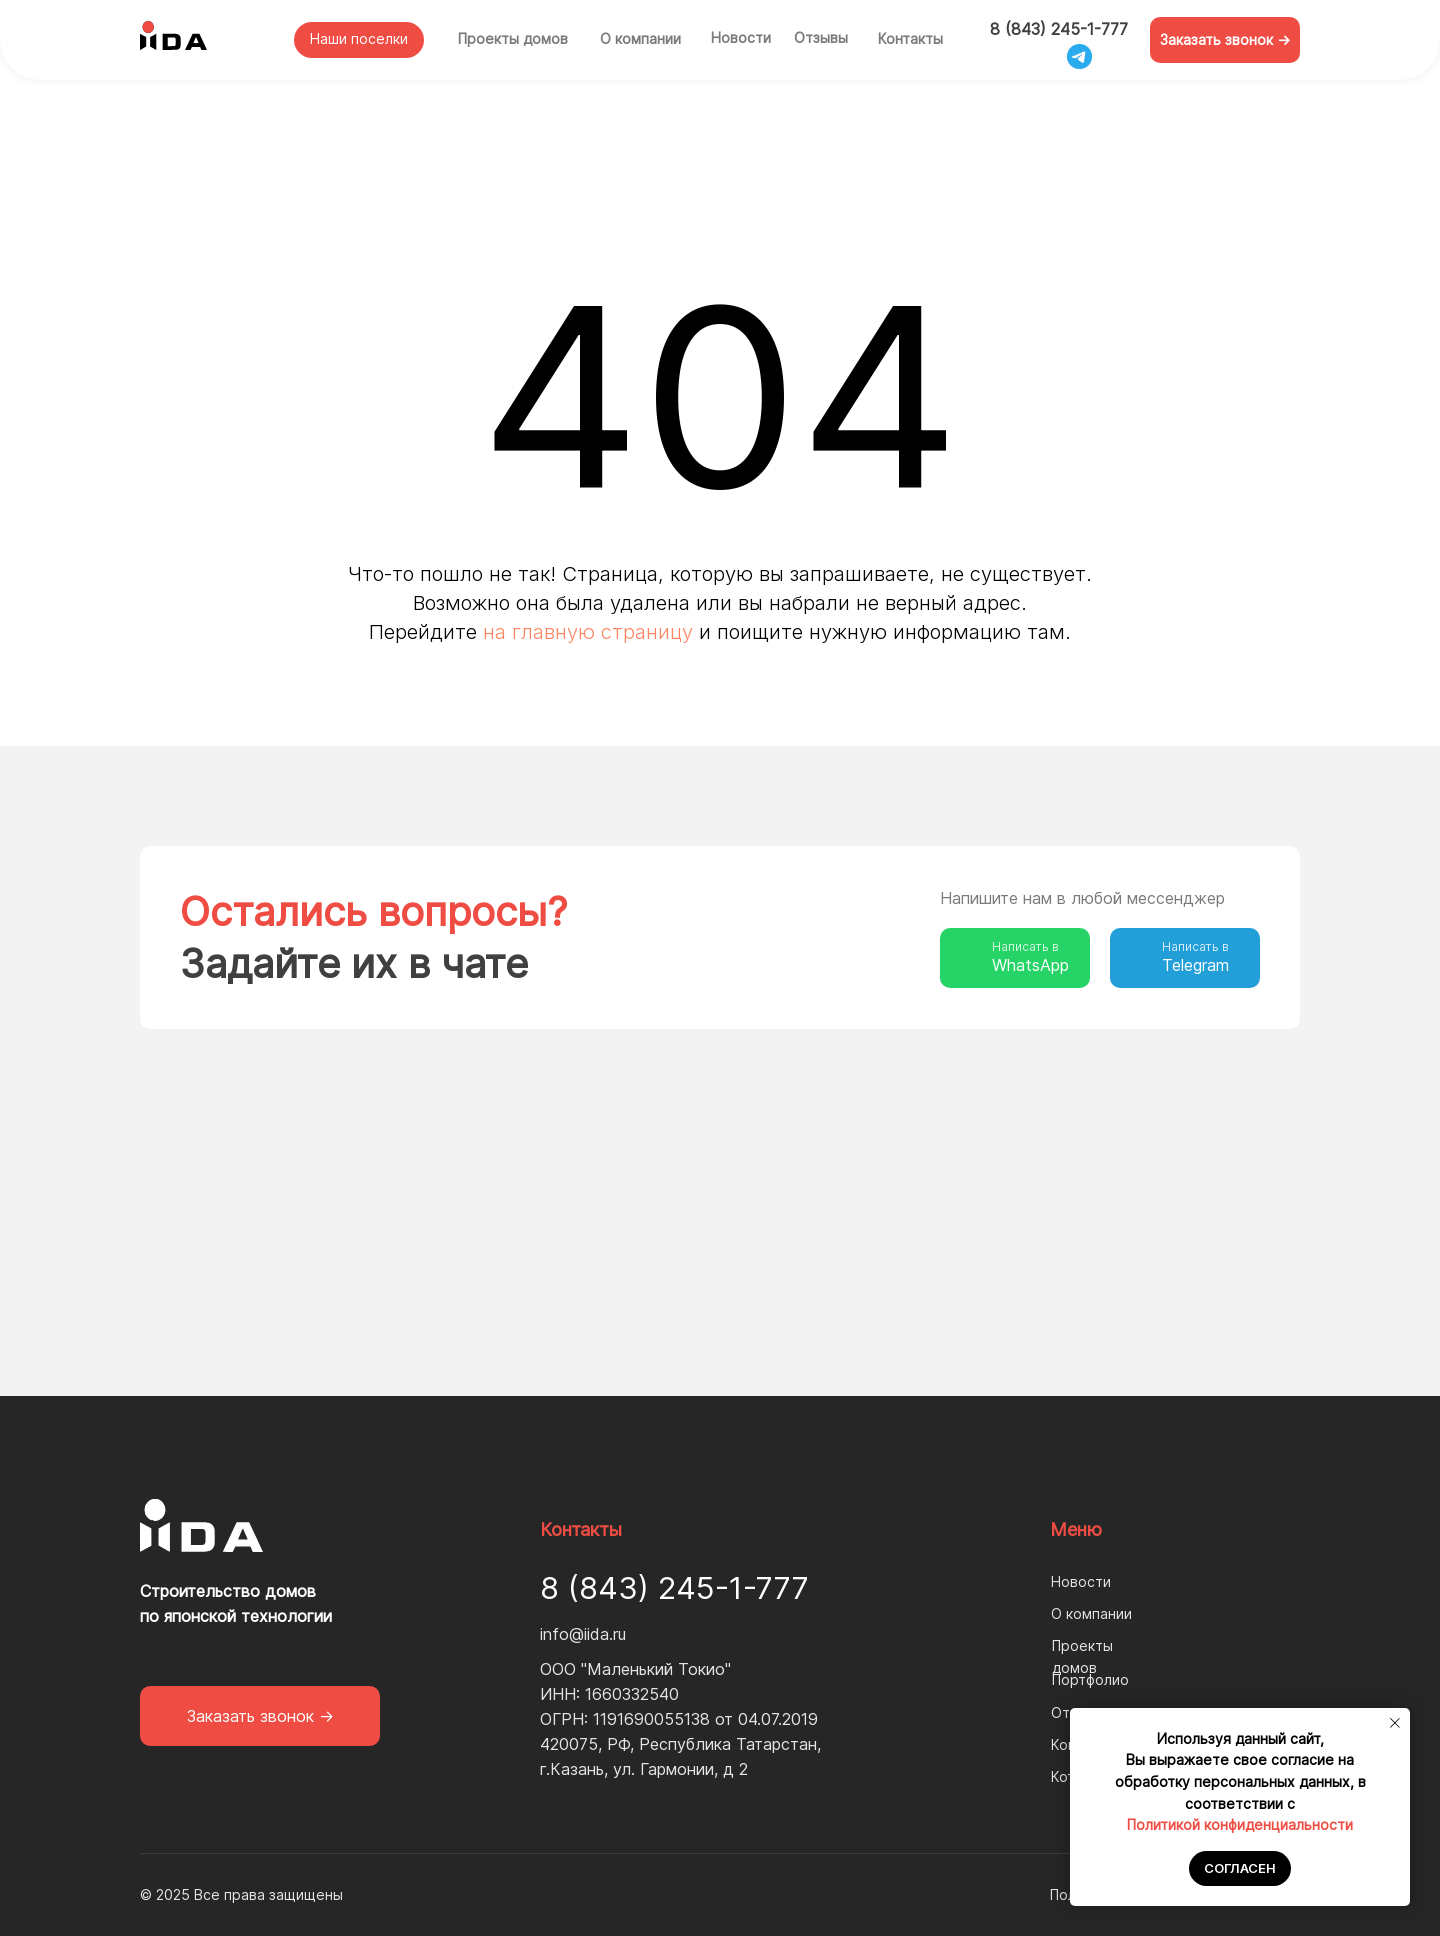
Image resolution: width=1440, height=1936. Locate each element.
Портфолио (1090, 1679)
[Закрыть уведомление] (1395, 1723)
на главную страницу (588, 632)
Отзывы (821, 37)
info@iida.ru (583, 1634)
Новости (741, 37)
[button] (1225, 40)
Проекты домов (513, 38)
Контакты (910, 38)
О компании (640, 38)
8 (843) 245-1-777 (1059, 29)
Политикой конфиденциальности (1240, 1824)
